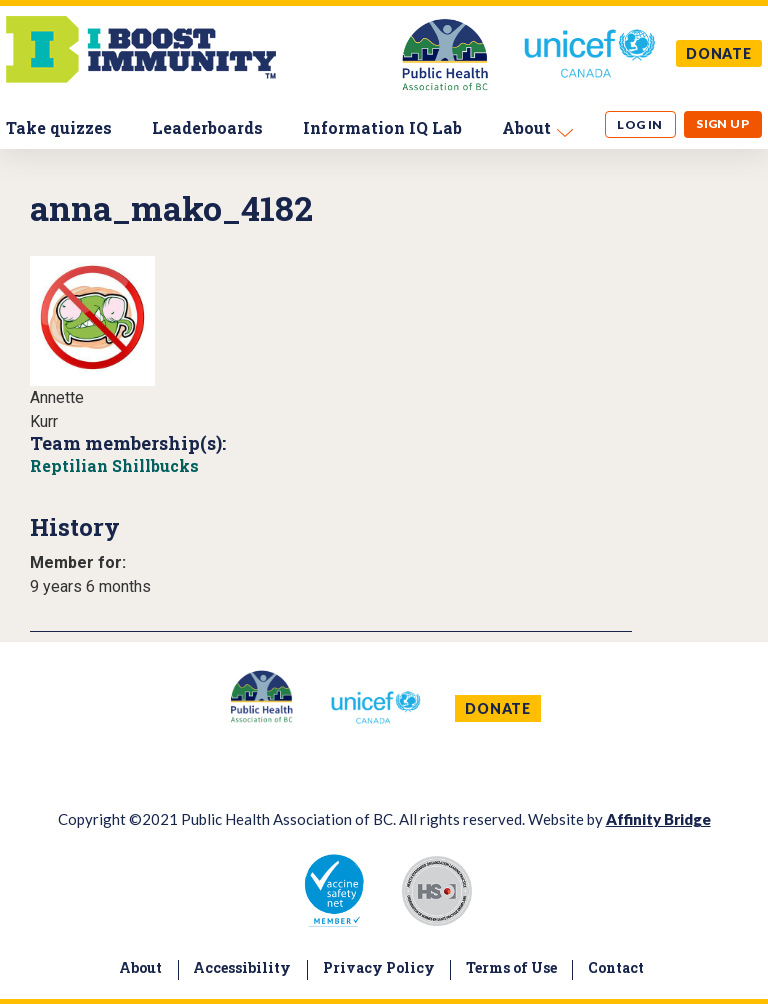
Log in (640, 124)
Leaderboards (207, 127)
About (526, 127)
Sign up (722, 123)
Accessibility (242, 967)
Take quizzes (59, 127)
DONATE (719, 53)
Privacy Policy (379, 967)
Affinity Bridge (658, 819)
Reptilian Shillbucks (114, 465)
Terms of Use (511, 967)
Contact (616, 967)
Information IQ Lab (382, 127)
